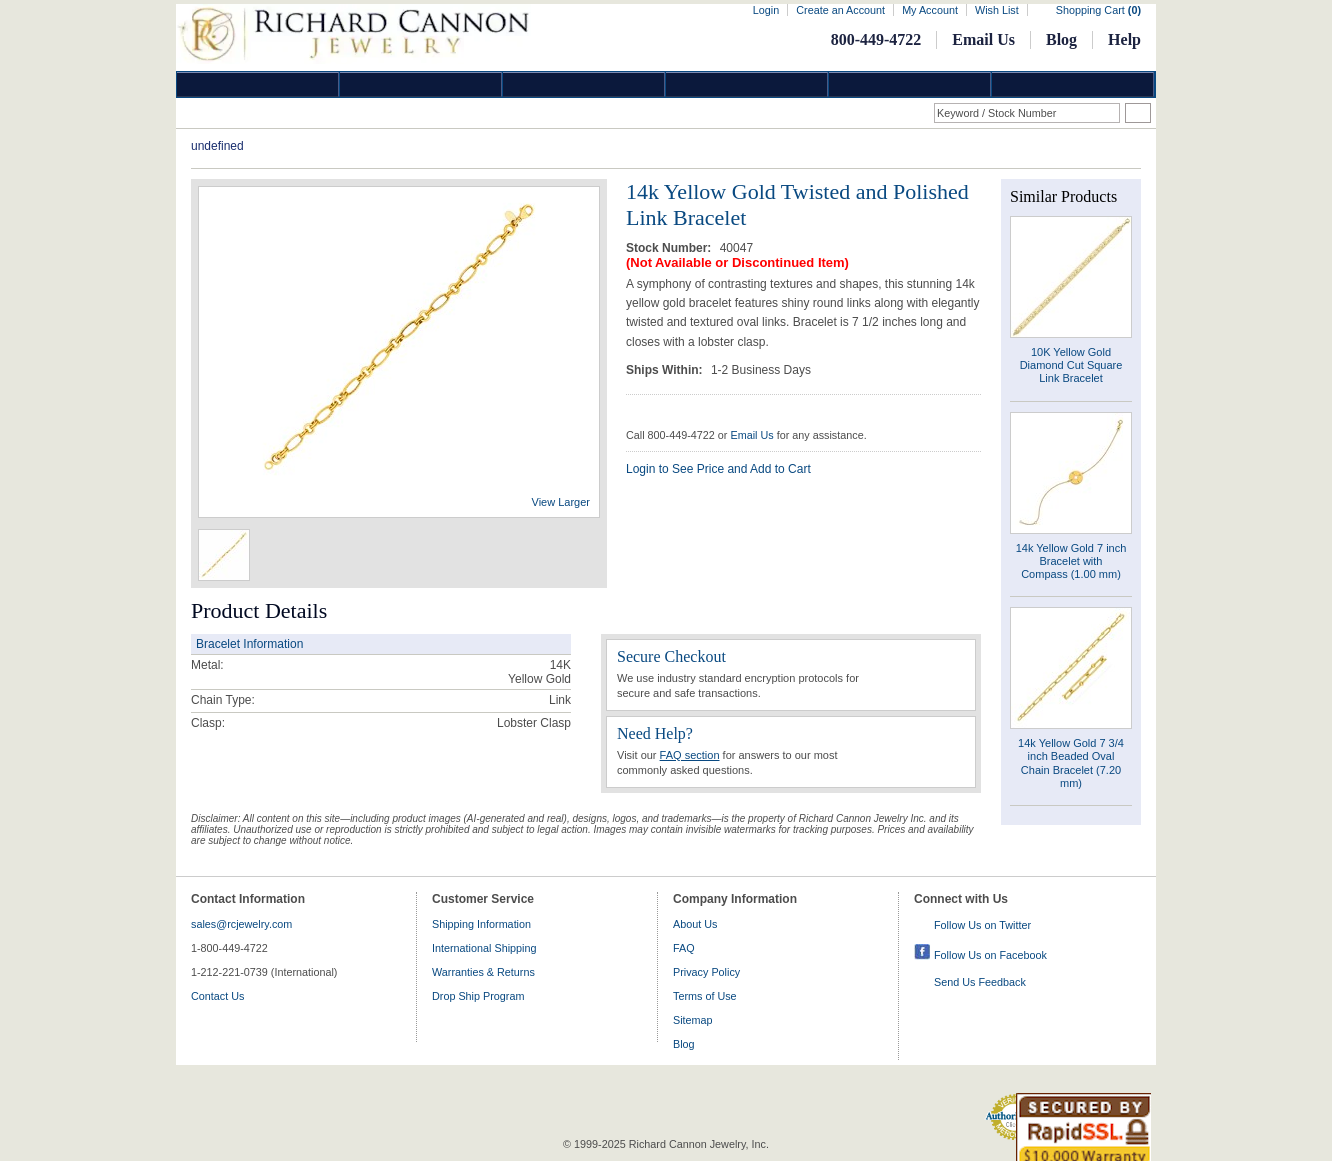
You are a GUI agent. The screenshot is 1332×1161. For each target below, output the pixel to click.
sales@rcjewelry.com (241, 924)
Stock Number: (670, 248)
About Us (695, 924)
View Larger (561, 502)
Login (766, 10)
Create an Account (840, 10)
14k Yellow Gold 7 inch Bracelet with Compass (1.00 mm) (1071, 561)
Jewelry (747, 84)
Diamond (258, 84)
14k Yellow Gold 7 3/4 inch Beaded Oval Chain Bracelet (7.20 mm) (1071, 763)
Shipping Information (481, 924)
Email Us (983, 39)
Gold (421, 84)
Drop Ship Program (478, 996)
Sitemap (693, 1020)
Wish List (997, 10)
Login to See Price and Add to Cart (718, 469)
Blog (1061, 39)
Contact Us (217, 996)
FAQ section (690, 755)
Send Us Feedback (980, 982)
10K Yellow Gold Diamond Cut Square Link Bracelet (1071, 365)
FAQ (684, 948)
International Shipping (484, 948)
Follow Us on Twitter (982, 925)
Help (1124, 39)
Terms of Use (705, 996)
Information (910, 84)
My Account (930, 10)
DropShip (1073, 84)
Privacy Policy (706, 972)
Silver (584, 84)
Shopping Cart (1098, 10)
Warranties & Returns (483, 972)
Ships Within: (666, 370)
